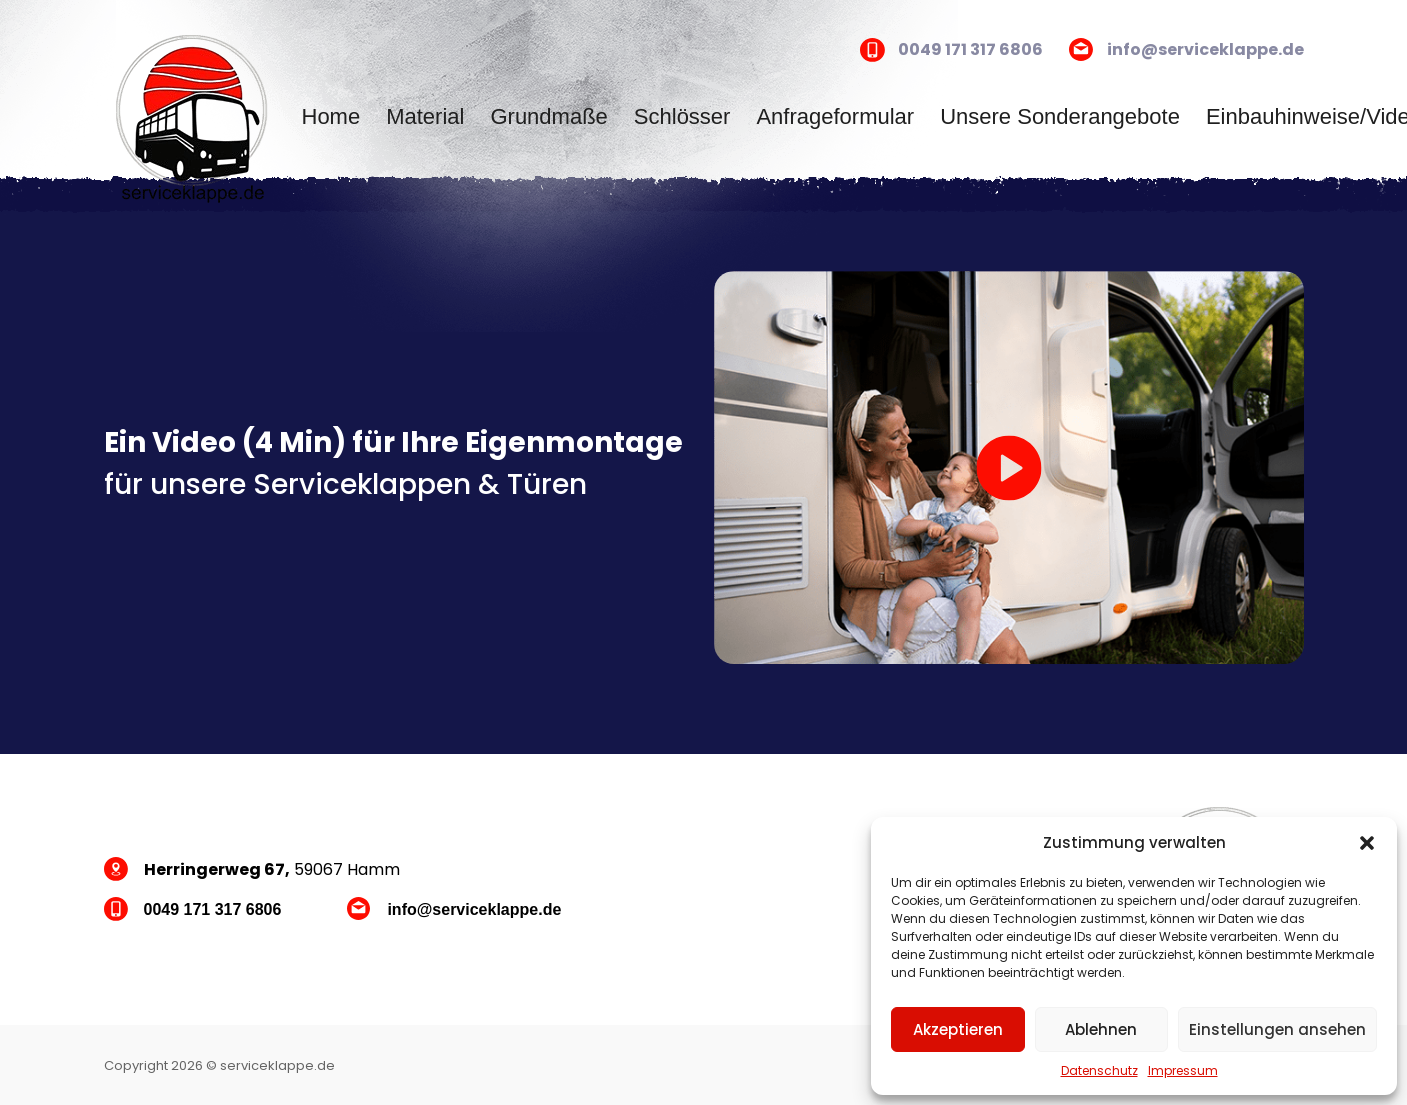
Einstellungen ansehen (1277, 1029)
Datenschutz (1099, 1070)
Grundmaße (548, 116)
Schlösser (682, 116)
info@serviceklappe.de (1205, 49)
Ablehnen (1101, 1029)
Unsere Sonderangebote (1060, 116)
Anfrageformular (835, 116)
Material (425, 116)
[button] (1367, 843)
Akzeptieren (958, 1029)
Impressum (1183, 1070)
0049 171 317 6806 (970, 49)
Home (331, 116)
